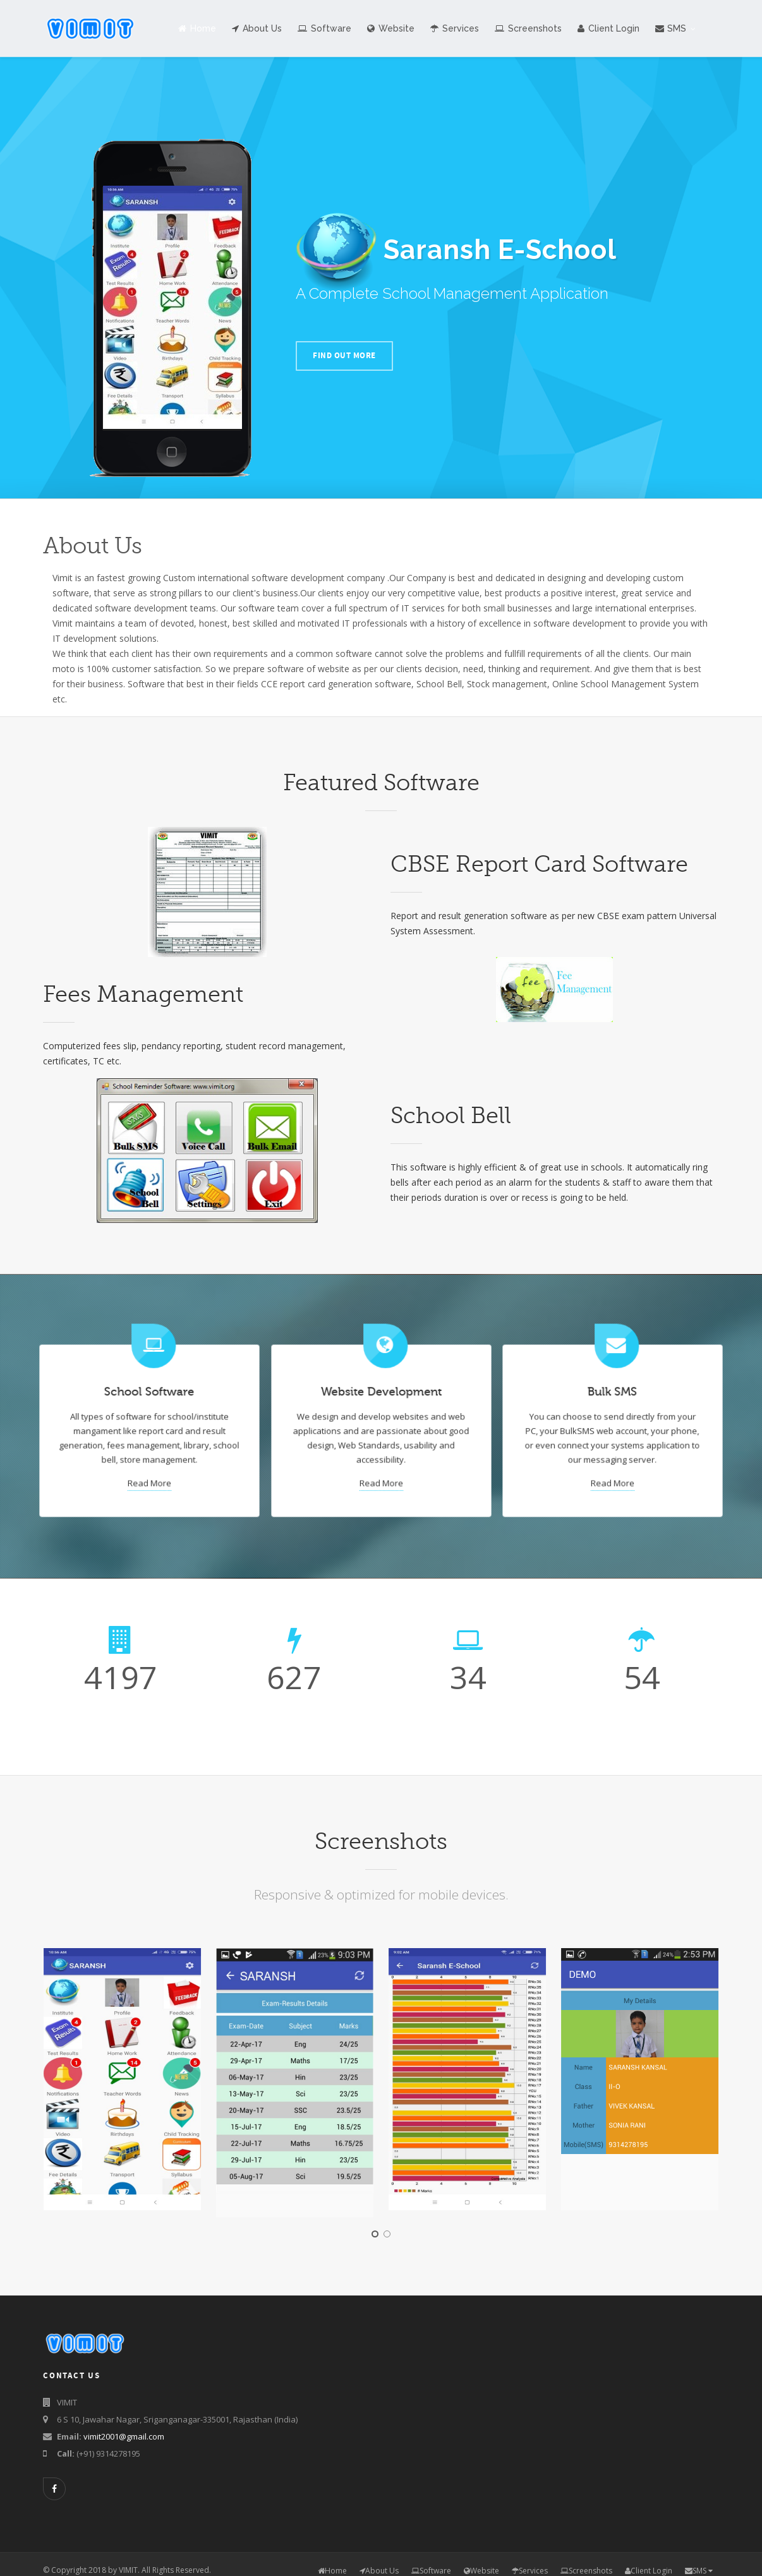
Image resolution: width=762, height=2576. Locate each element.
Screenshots (528, 28)
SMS (675, 28)
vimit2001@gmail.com (123, 2436)
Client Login (608, 28)
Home (197, 28)
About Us (257, 28)
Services (454, 28)
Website (390, 28)
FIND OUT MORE (344, 355)
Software (324, 28)
